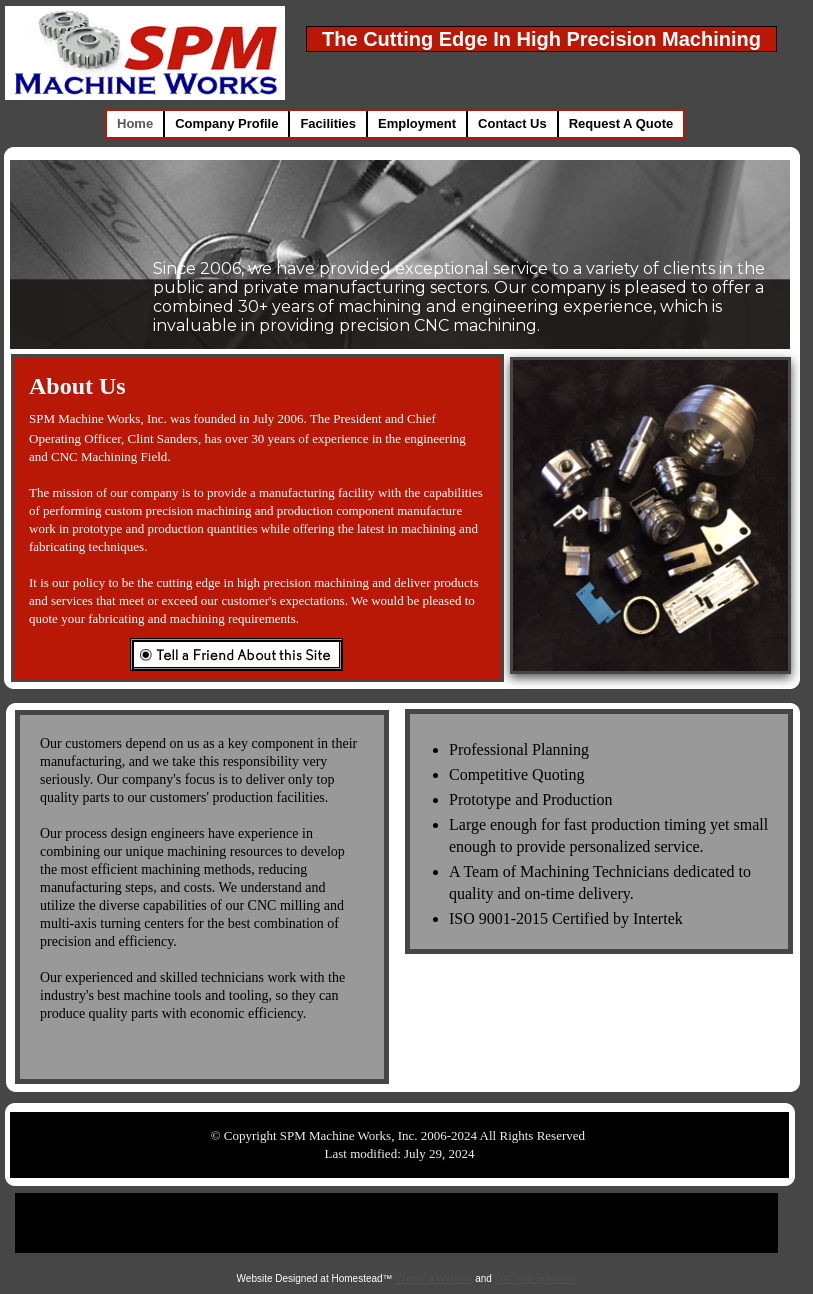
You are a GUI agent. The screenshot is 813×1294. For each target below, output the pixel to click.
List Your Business (536, 1278)
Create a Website (433, 1278)
